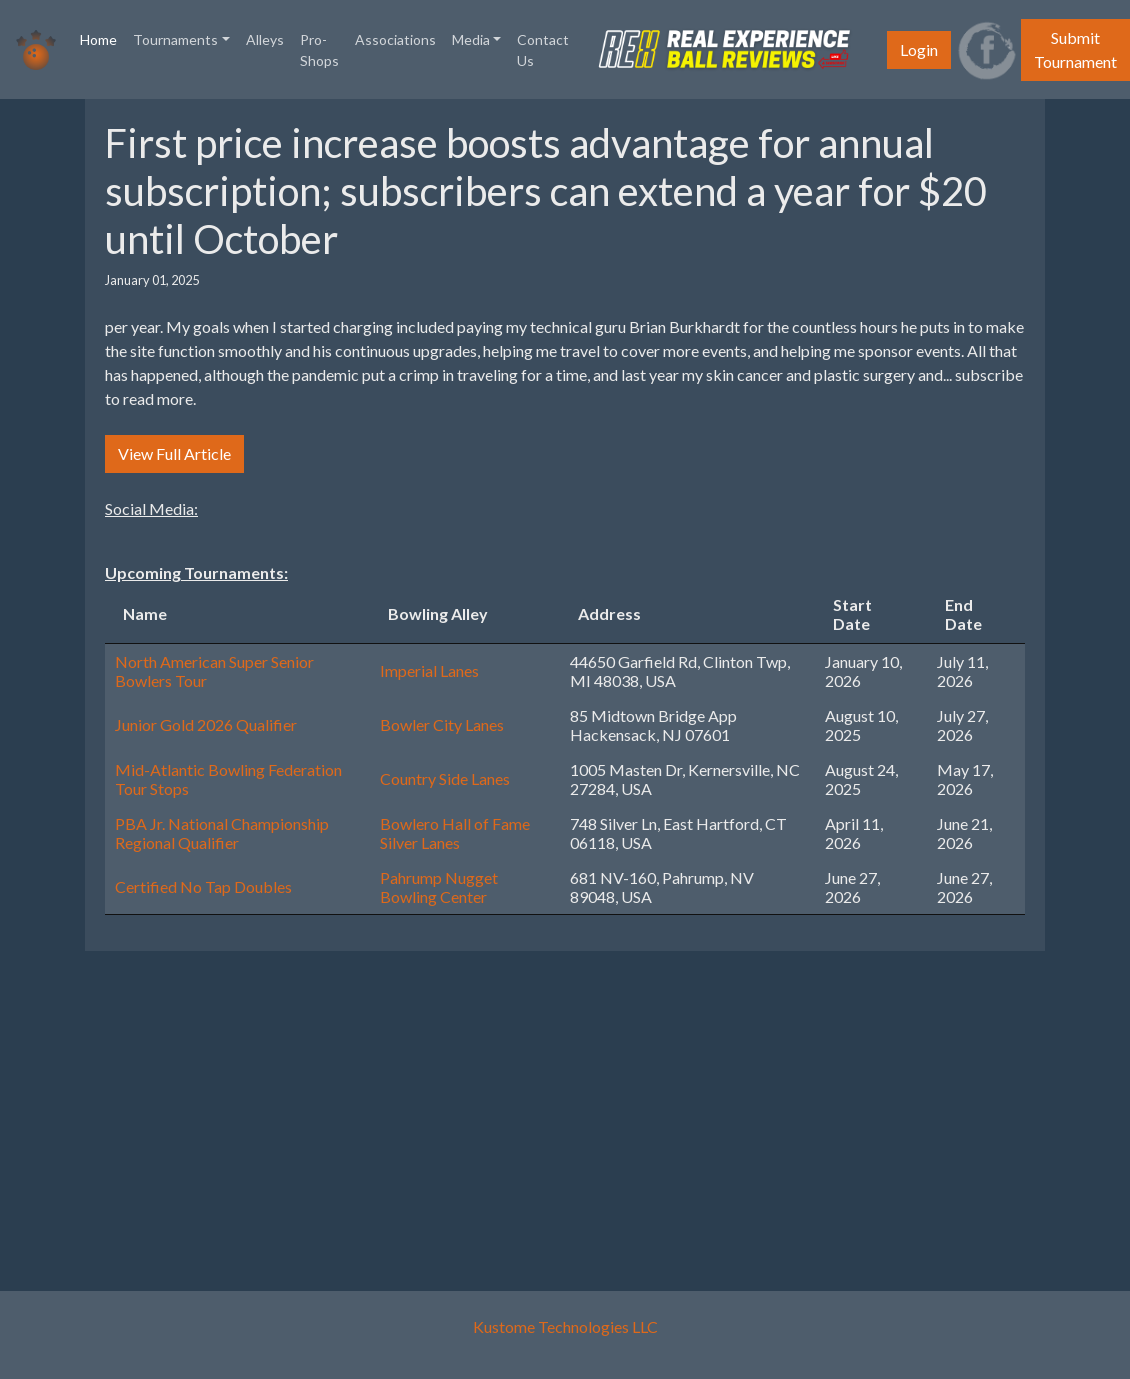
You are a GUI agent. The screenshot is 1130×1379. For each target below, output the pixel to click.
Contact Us (543, 50)
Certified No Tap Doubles (203, 886)
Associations (395, 39)
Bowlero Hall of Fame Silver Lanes (455, 833)
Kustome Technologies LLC (565, 1326)
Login (919, 49)
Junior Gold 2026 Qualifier (206, 724)
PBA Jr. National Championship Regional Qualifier (222, 833)
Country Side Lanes (445, 778)
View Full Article (174, 453)
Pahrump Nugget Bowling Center (439, 887)
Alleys (265, 39)
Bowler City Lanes (442, 724)
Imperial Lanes (429, 670)
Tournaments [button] (175, 39)
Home (102, 38)
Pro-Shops (319, 50)
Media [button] (471, 39)
